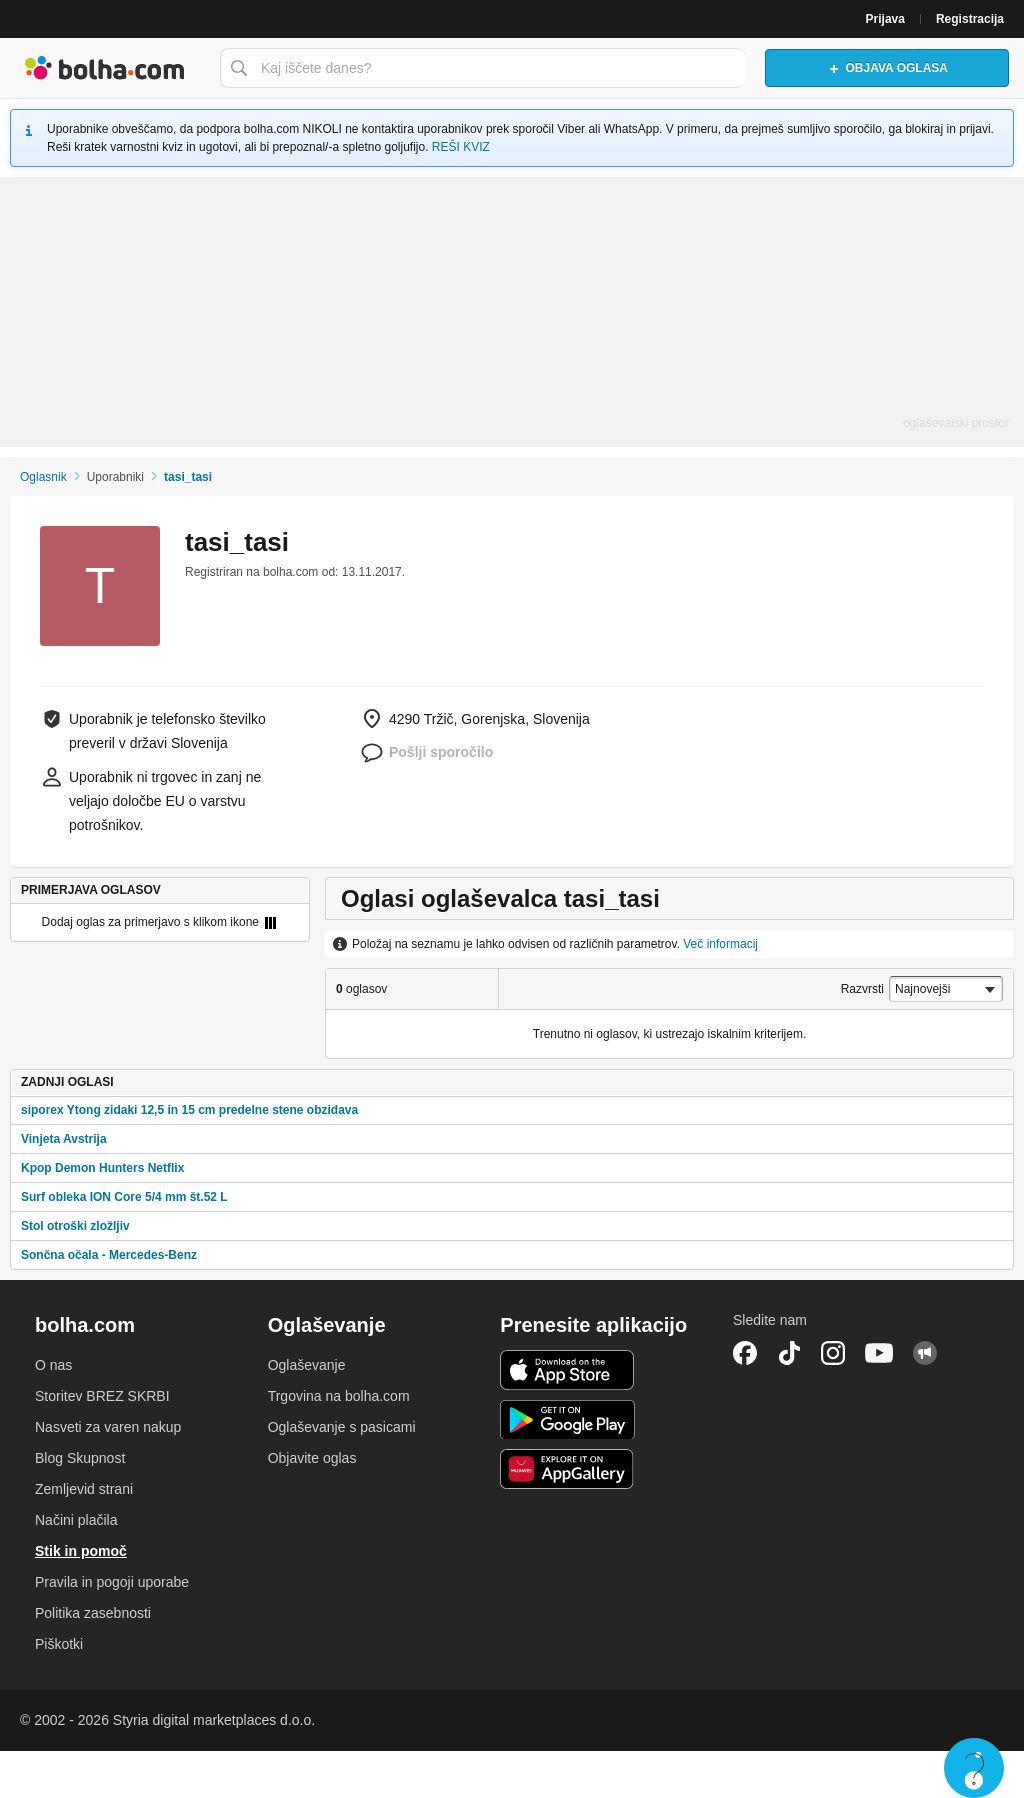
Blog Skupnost (80, 1458)
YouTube (879, 1353)
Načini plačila (76, 1520)
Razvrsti (862, 989)
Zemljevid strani (84, 1489)
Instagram (833, 1353)
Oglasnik (43, 477)
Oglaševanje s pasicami (342, 1427)
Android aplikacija (567, 1420)
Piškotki (59, 1644)
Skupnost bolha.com (925, 1353)
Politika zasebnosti (93, 1613)
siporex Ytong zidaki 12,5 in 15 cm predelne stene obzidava (189, 1110)
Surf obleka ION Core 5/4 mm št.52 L (124, 1197)
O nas (53, 1365)
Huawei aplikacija (567, 1469)
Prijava (885, 19)
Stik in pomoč (81, 1551)
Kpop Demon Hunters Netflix (102, 1168)
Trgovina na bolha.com (339, 1396)
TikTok (789, 1353)
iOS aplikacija (567, 1370)
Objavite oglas (312, 1458)
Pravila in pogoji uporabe (112, 1582)
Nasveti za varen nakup (108, 1427)
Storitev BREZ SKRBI (102, 1396)
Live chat (974, 1768)
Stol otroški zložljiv (75, 1226)
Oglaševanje (307, 1365)
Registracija (970, 19)
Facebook (745, 1353)
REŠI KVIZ (461, 147)
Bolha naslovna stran (105, 68)
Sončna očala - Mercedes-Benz (109, 1255)
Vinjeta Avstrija (64, 1139)
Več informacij (720, 944)
